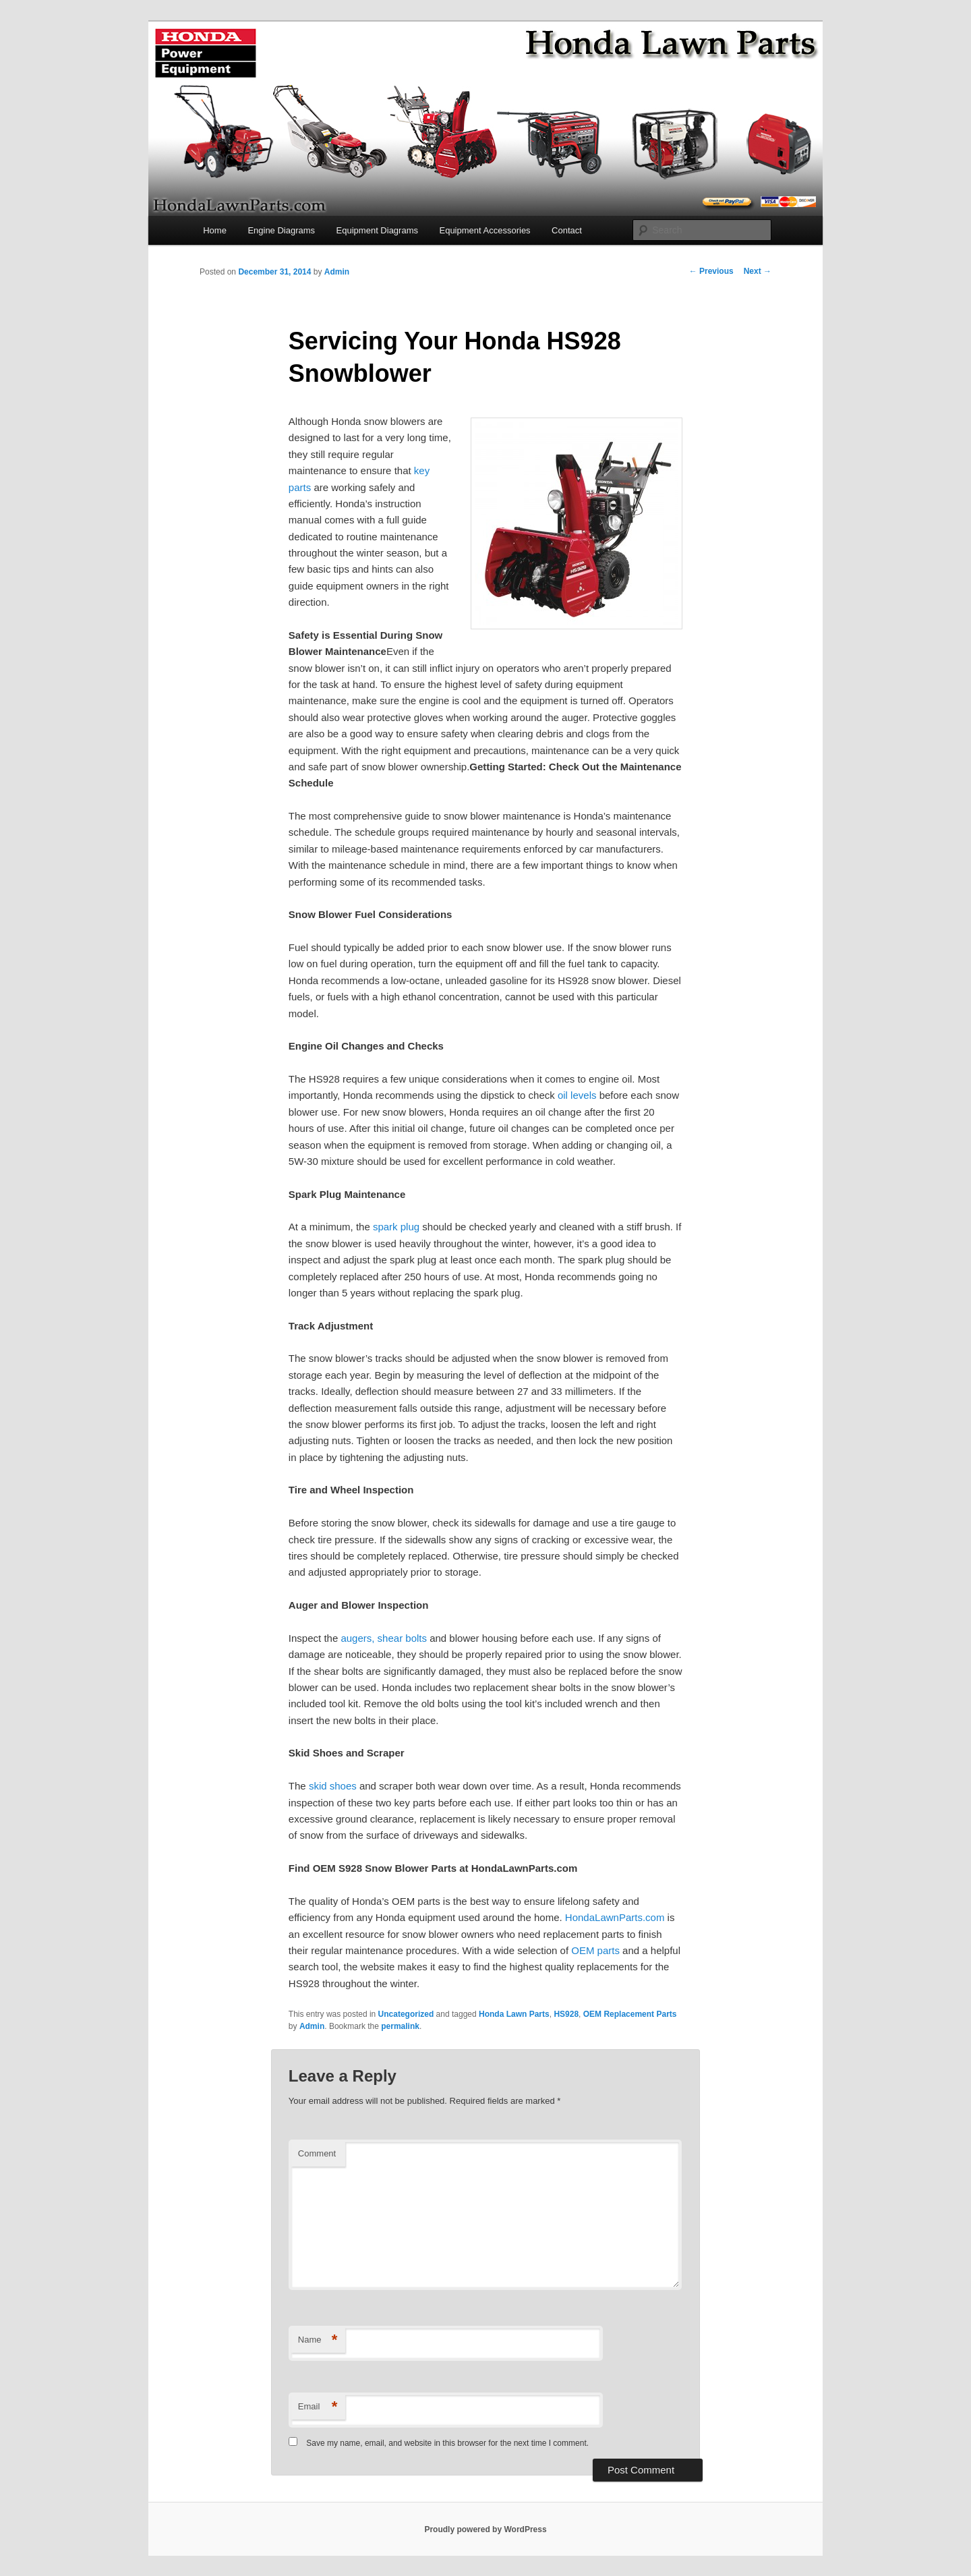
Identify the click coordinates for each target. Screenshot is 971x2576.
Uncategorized (406, 2014)
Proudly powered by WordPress (485, 2529)
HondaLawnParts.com (615, 1917)
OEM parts (595, 1950)
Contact (567, 230)
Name (318, 2340)
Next (757, 271)
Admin (336, 272)
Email (318, 2407)
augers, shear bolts (384, 1638)
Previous (711, 271)
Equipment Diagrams (377, 230)
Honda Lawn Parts (514, 2014)
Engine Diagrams (281, 230)
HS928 (566, 2014)
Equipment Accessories (484, 230)
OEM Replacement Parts (630, 2014)
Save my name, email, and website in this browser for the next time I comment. (447, 2443)
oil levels (577, 1095)
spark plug (396, 1226)
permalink (400, 2026)
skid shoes (333, 1786)
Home (215, 230)
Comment (317, 2153)
